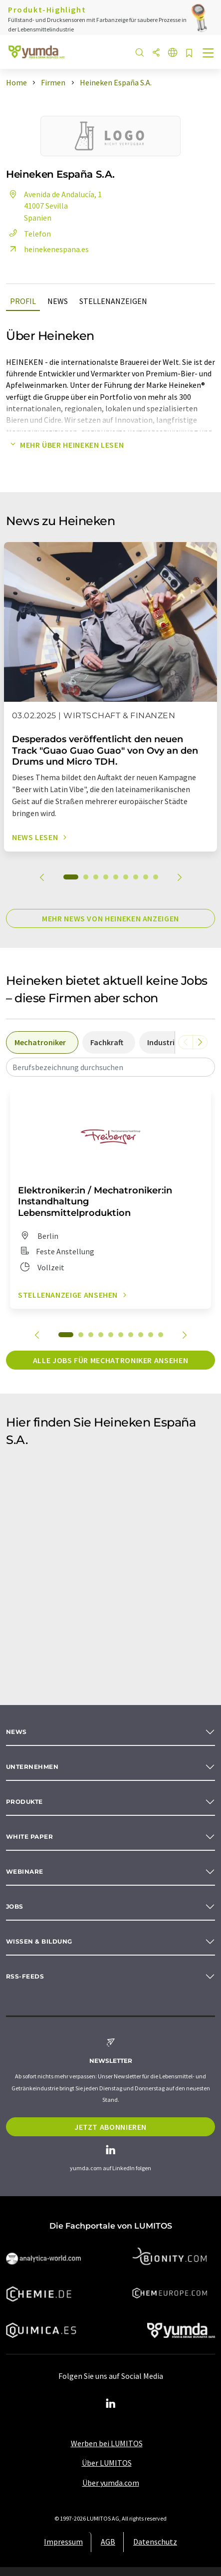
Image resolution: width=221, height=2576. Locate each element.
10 (160, 1334)
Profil (23, 301)
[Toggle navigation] (208, 53)
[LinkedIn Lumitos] (111, 2404)
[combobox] (110, 1067)
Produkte (24, 1801)
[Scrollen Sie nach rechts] (200, 1042)
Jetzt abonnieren (110, 2127)
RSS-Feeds (25, 1976)
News (57, 301)
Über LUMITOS (107, 2463)
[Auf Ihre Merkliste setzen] (189, 53)
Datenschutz (155, 2542)
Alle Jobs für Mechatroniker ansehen (110, 1360)
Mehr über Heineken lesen (65, 445)
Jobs (14, 1906)
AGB (108, 2542)
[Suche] (140, 53)
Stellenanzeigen (113, 301)
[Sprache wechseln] (173, 53)
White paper (29, 1836)
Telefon (28, 234)
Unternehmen (32, 1766)
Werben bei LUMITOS (107, 2443)
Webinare (24, 1871)
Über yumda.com (110, 2483)
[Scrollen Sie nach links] (185, 1042)
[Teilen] (156, 53)
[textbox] (110, 1067)
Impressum (63, 2542)
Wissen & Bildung (39, 1941)
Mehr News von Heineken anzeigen (110, 918)
